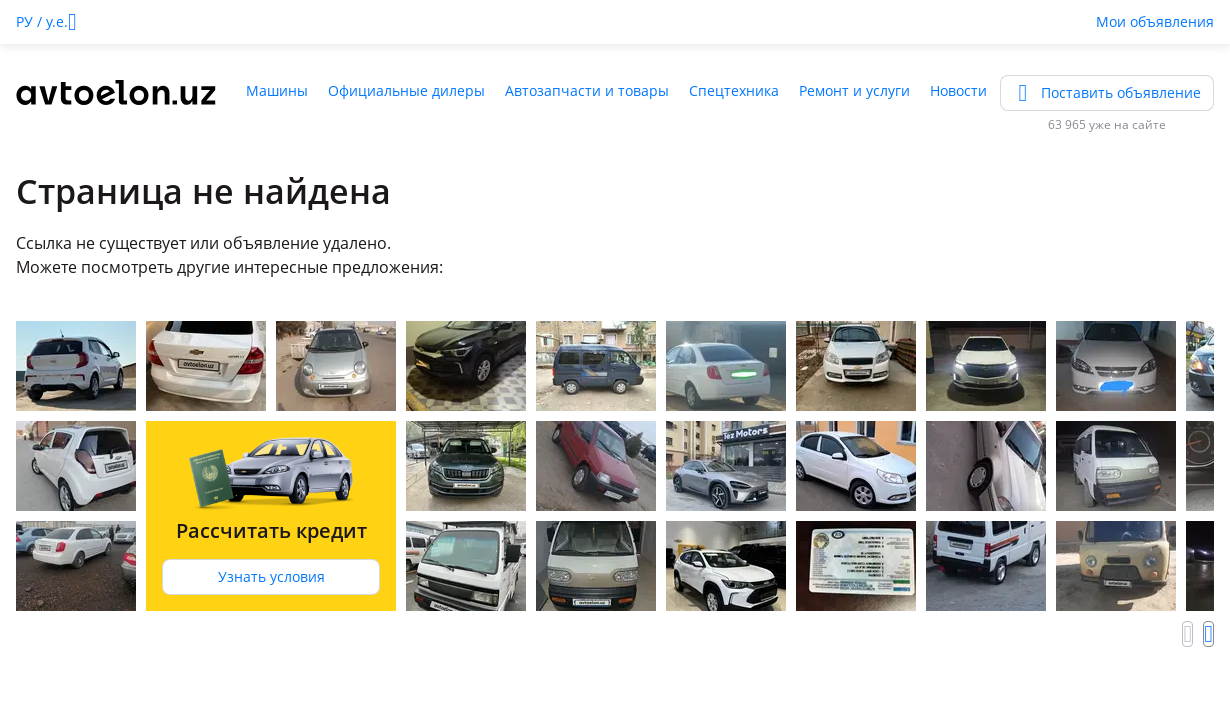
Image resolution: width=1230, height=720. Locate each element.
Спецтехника (734, 90)
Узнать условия (271, 576)
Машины (277, 90)
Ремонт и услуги (854, 90)
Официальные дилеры (406, 90)
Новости (958, 90)
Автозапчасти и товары (587, 90)
